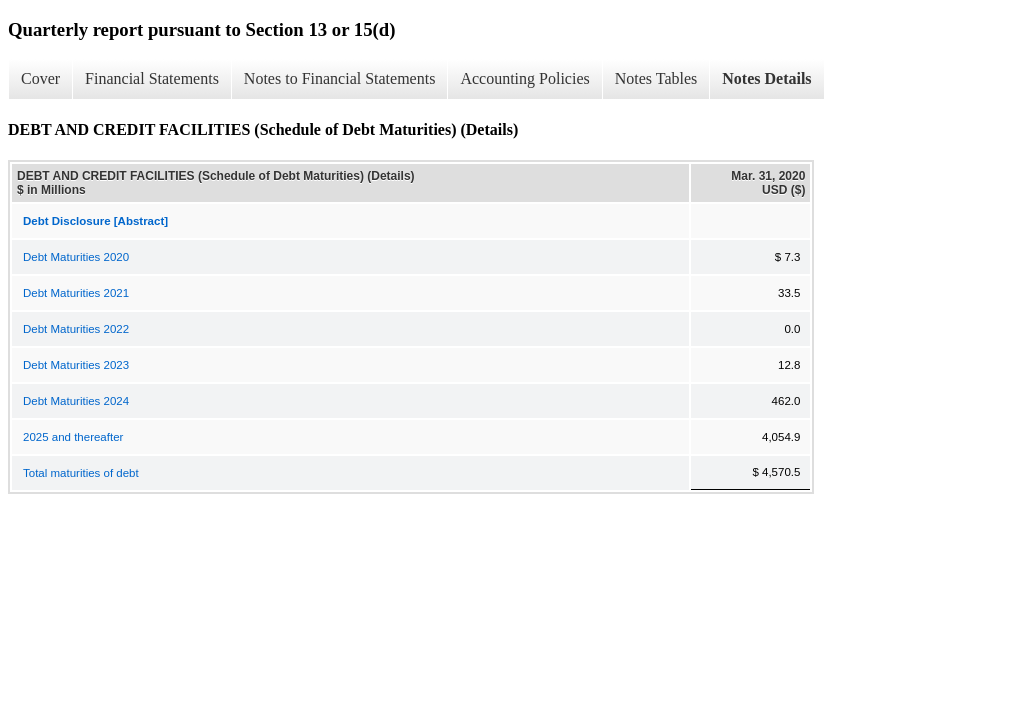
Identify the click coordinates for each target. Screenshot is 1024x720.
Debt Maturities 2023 (76, 365)
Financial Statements (152, 78)
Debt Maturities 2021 (76, 293)
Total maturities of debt (81, 473)
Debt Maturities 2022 (76, 329)
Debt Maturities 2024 (76, 401)
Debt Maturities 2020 (76, 257)
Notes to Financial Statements (340, 78)
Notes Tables (656, 78)
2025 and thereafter (73, 437)
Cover (40, 78)
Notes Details (766, 78)
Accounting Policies (524, 78)
